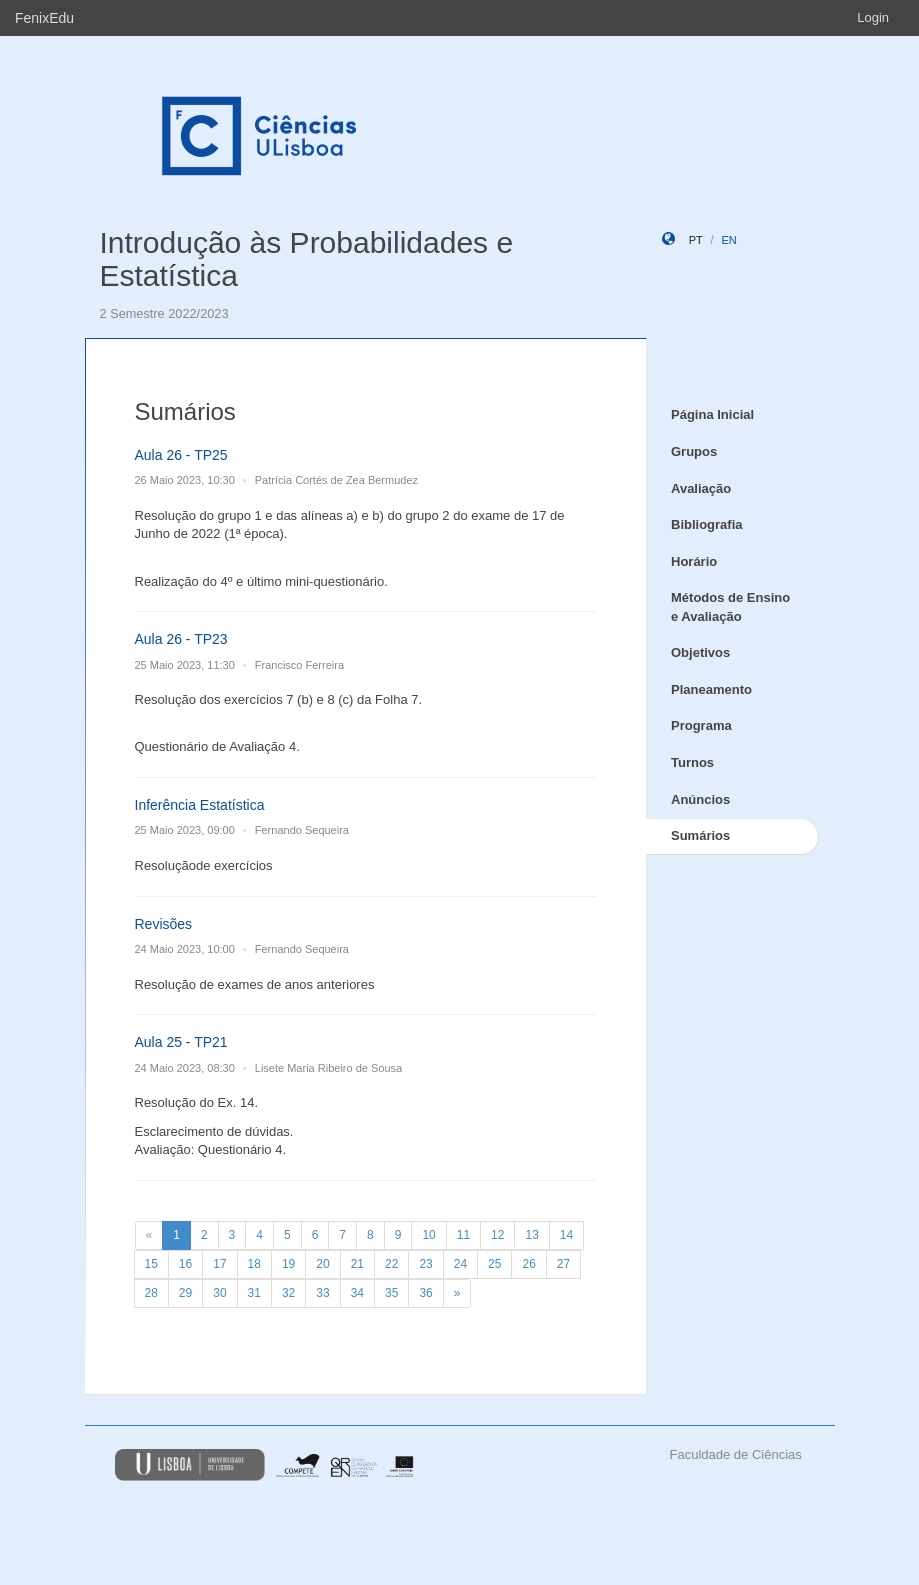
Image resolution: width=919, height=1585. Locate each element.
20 (322, 1264)
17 (219, 1264)
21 (357, 1264)
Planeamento (711, 689)
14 (566, 1235)
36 (425, 1293)
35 (391, 1293)
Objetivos (700, 652)
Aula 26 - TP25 (181, 455)
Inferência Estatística (200, 805)
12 (497, 1235)
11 (463, 1235)
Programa (701, 725)
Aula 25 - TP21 (181, 1042)
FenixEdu (44, 18)
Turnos (692, 762)
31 (254, 1293)
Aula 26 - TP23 (181, 639)
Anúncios (700, 799)
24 (460, 1264)
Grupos (694, 451)
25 (494, 1264)
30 (219, 1293)
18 (254, 1264)
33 (322, 1293)
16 (185, 1264)
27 (563, 1264)
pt (696, 240)
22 (391, 1264)
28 (151, 1293)
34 (357, 1293)
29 (185, 1293)
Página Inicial (712, 414)
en (728, 240)
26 (528, 1264)
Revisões (164, 924)
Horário (694, 561)
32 (288, 1293)
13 (531, 1235)
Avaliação (701, 488)
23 (425, 1264)
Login (873, 17)
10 (428, 1235)
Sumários (700, 835)
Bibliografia (707, 524)
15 (151, 1264)
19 (288, 1264)
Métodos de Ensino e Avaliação (730, 607)
